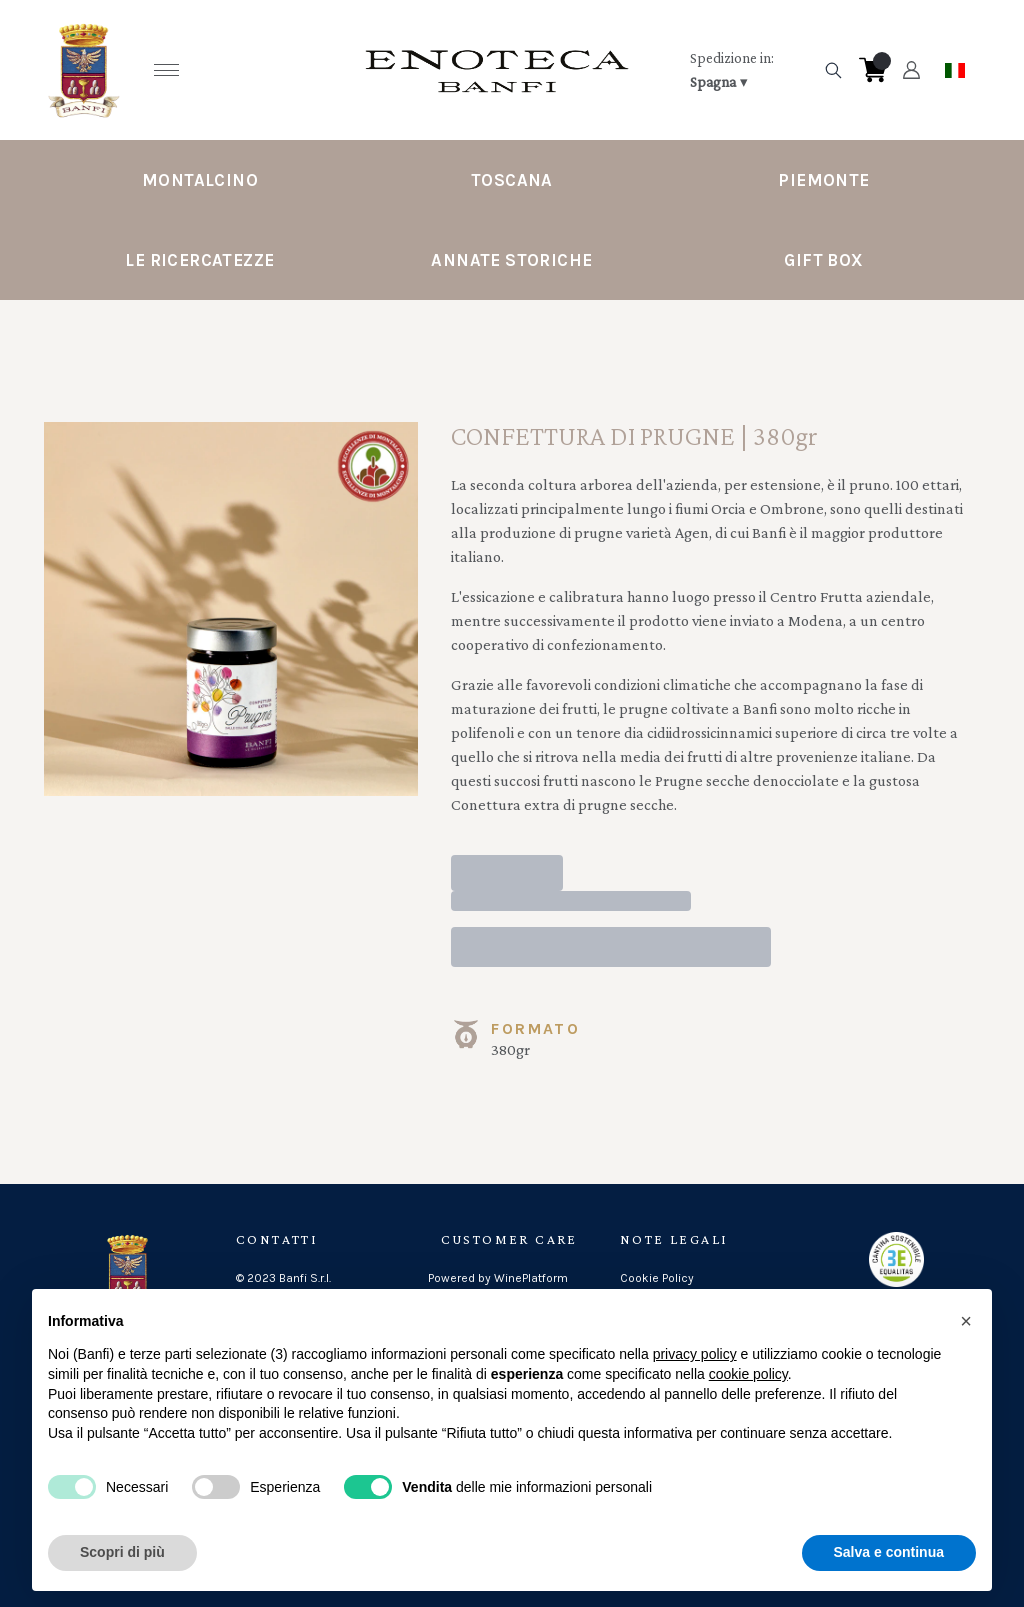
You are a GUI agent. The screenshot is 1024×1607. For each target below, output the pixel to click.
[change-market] (750, 70)
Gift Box (823, 260)
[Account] (911, 70)
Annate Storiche (511, 260)
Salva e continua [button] (889, 1552)
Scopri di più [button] (122, 1552)
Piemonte (823, 180)
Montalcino (200, 180)
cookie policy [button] (748, 1374)
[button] (966, 1321)
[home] (497, 70)
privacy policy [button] (695, 1354)
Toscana (512, 180)
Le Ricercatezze (199, 260)
